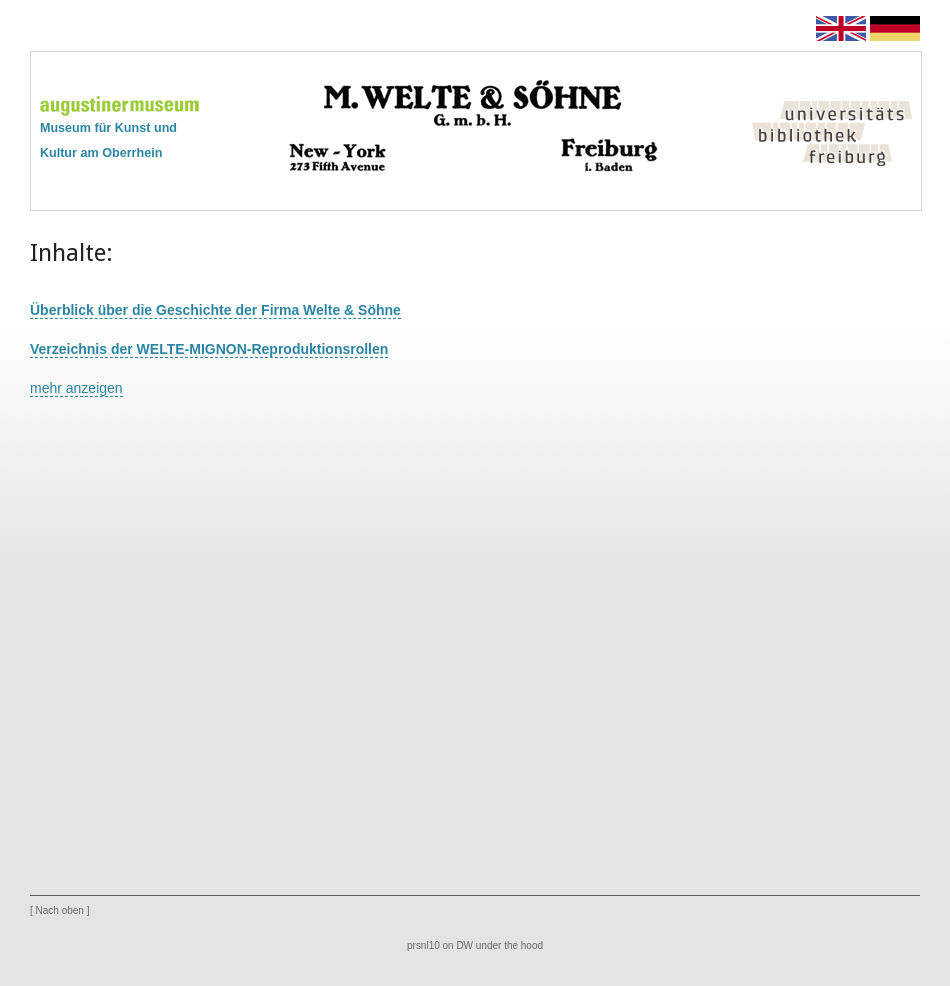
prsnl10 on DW (440, 945)
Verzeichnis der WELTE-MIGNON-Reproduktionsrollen (209, 349)
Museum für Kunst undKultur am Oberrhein (120, 129)
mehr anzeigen (76, 388)
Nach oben (60, 910)
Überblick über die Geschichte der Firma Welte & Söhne (215, 310)
